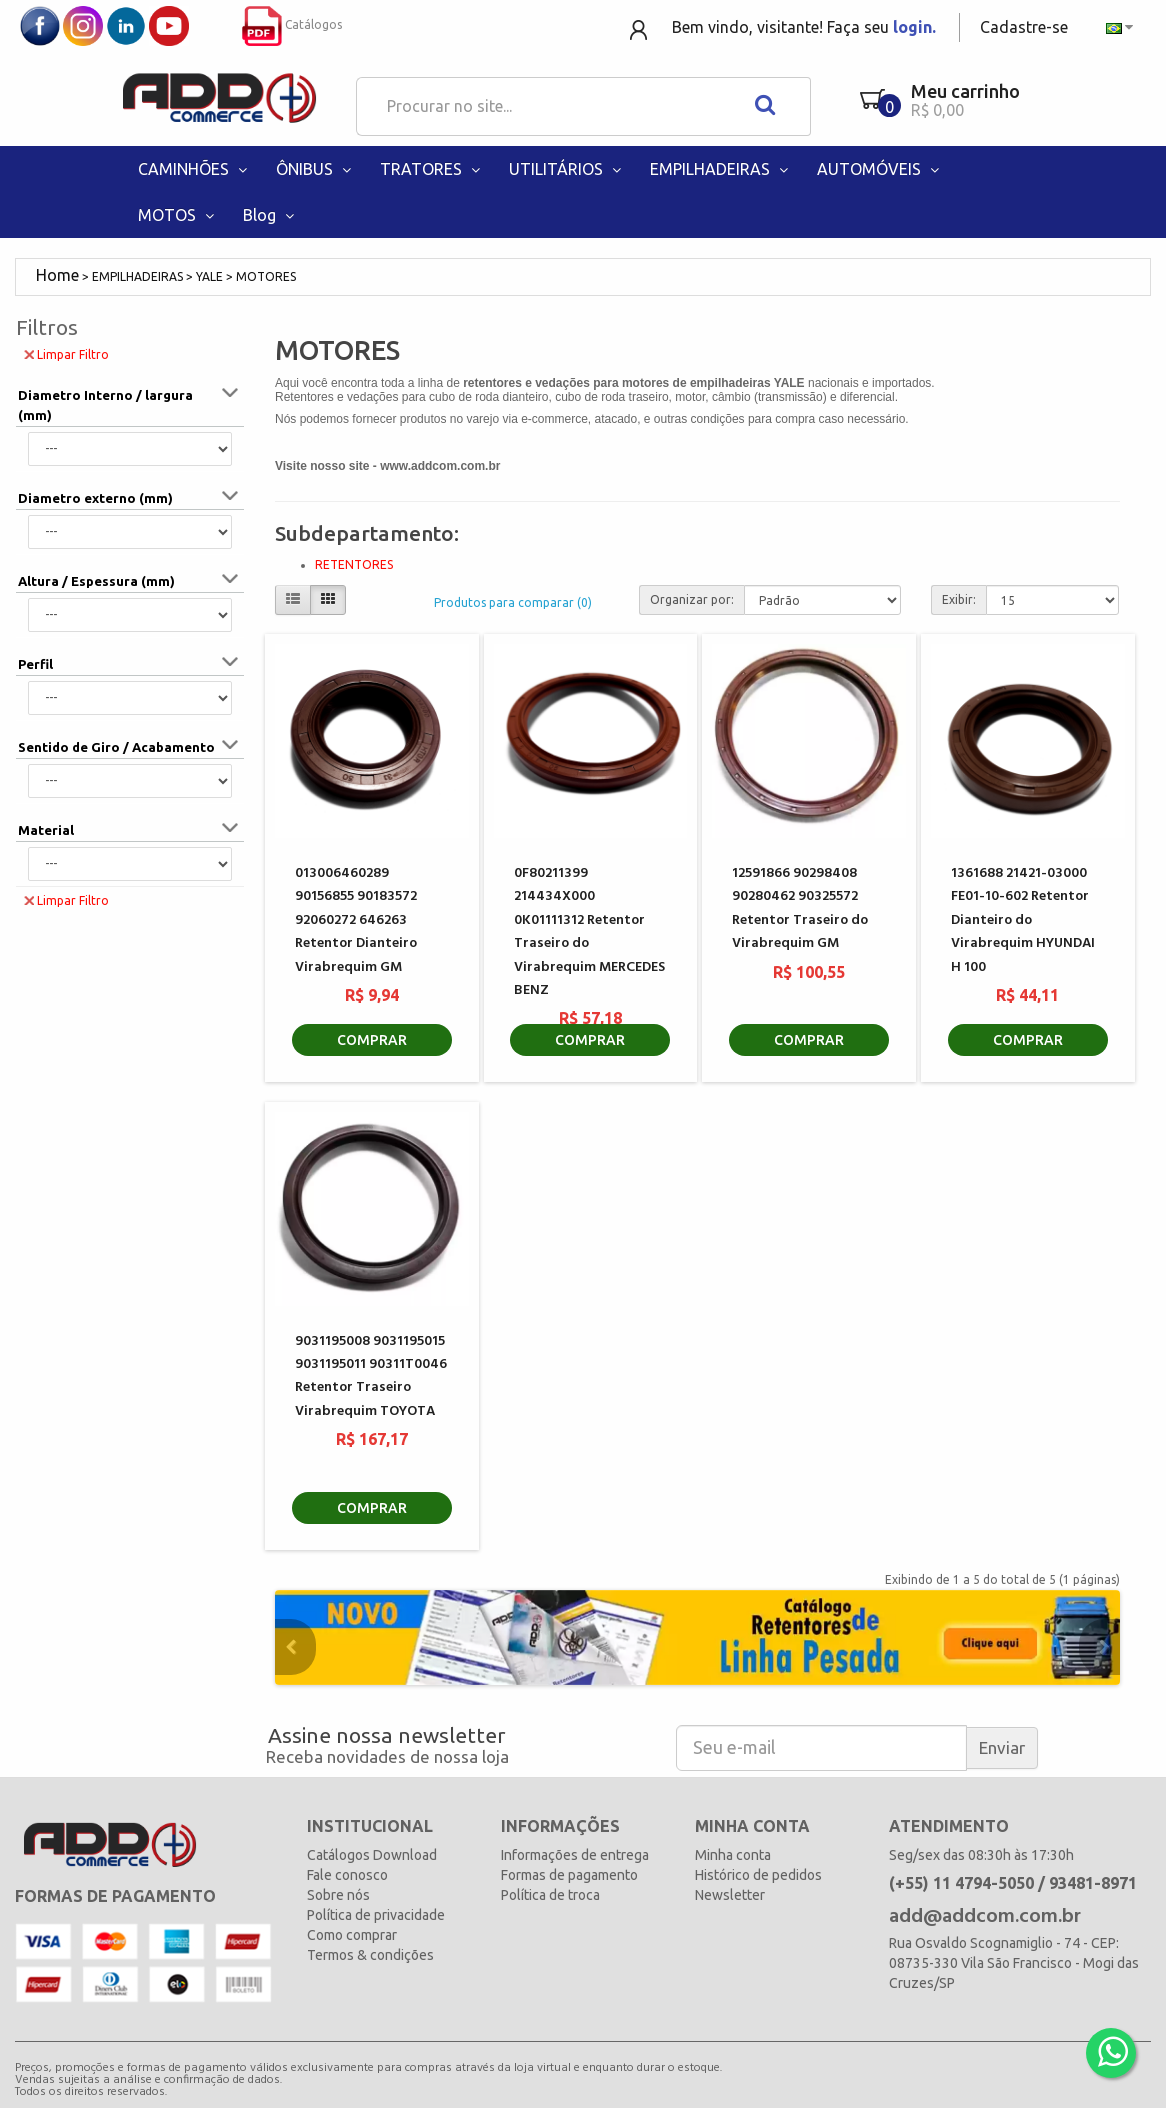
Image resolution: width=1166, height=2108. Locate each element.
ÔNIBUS (315, 169)
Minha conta (733, 1855)
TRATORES (432, 169)
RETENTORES (354, 564)
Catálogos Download (372, 1855)
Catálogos (292, 24)
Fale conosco (347, 1875)
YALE (209, 276)
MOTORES (266, 276)
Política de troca (550, 1895)
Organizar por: (692, 599)
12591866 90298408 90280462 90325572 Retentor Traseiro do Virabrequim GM (800, 908)
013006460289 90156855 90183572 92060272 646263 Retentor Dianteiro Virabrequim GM (356, 920)
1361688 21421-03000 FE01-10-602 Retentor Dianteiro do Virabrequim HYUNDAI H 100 (1023, 920)
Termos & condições (370, 1955)
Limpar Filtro (66, 353)
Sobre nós (338, 1895)
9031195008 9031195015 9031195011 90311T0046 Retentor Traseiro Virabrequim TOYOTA (371, 1376)
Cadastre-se (1024, 27)
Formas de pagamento (569, 1875)
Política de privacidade (376, 1915)
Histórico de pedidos (758, 1875)
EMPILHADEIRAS (721, 169)
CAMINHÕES (194, 169)
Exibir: (959, 599)
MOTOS (178, 215)
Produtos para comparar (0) (513, 602)
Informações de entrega (575, 1855)
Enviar (1002, 1747)
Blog (270, 215)
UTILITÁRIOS (567, 169)
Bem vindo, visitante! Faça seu (804, 27)
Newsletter (730, 1895)
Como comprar (352, 1935)
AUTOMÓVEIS (880, 169)
